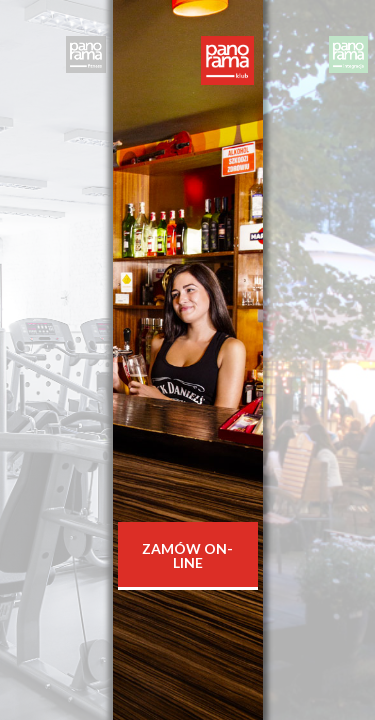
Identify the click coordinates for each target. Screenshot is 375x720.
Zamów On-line (187, 555)
